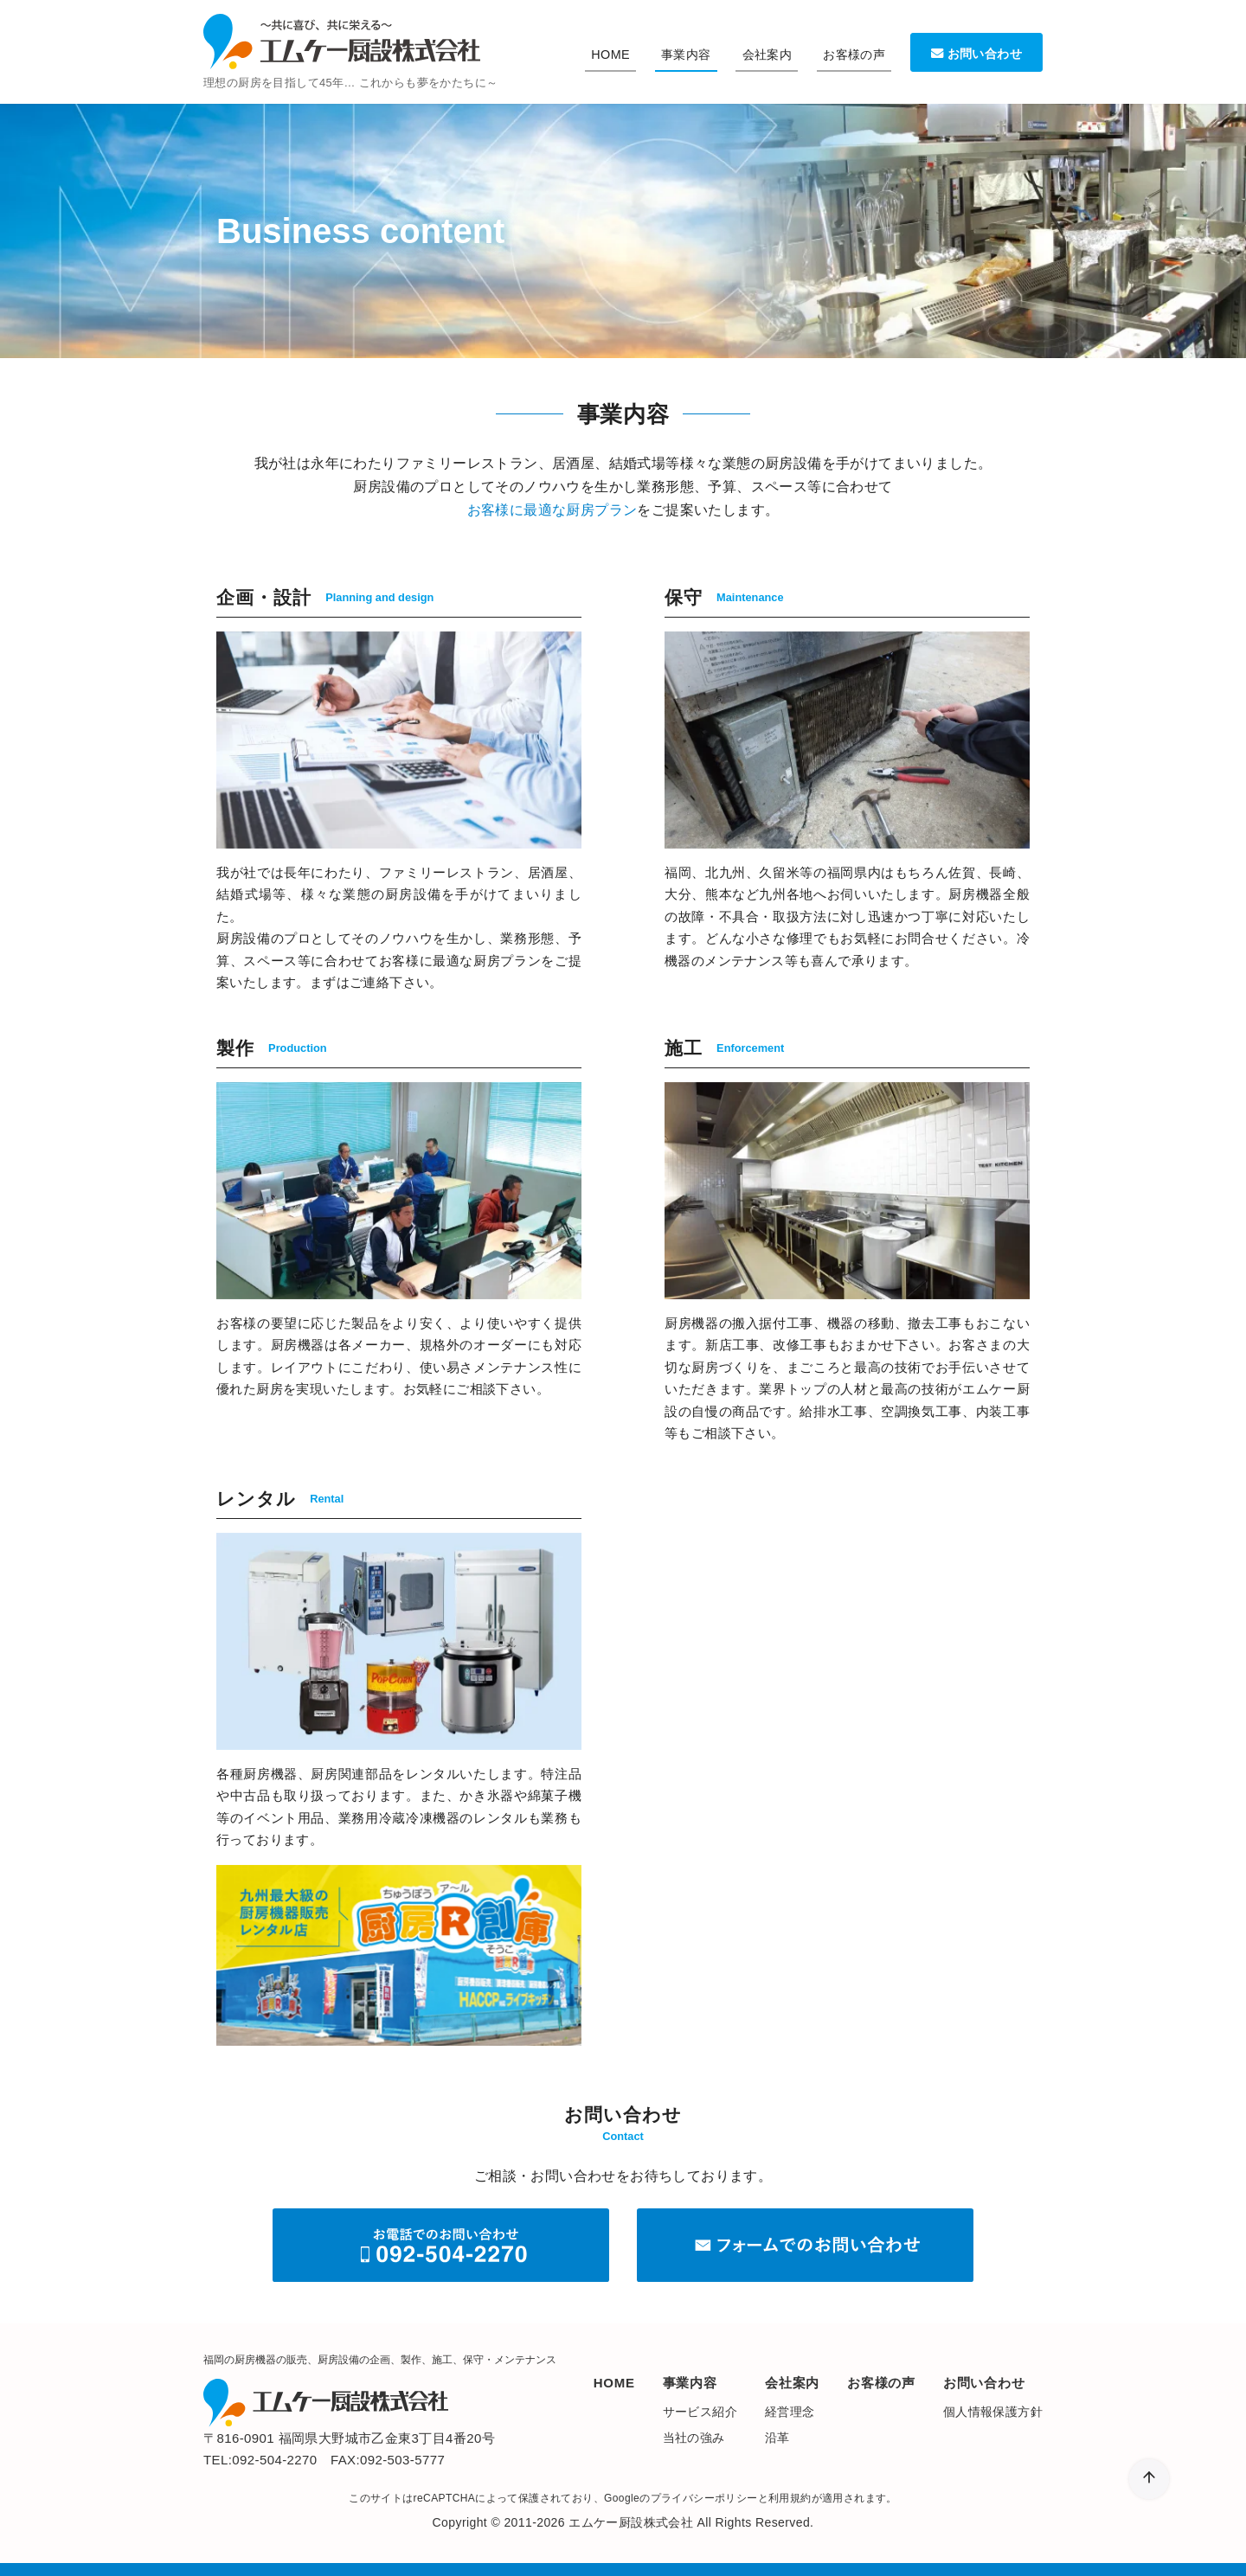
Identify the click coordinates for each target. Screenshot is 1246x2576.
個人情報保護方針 (993, 2412)
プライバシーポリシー (704, 2498)
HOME (610, 54)
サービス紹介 (700, 2412)
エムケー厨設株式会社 (630, 2522)
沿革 (777, 2438)
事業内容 (686, 54)
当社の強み (694, 2438)
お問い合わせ (976, 54)
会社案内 (767, 54)
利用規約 (790, 2498)
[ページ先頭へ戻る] (1149, 2479)
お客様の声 (854, 54)
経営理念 (790, 2412)
